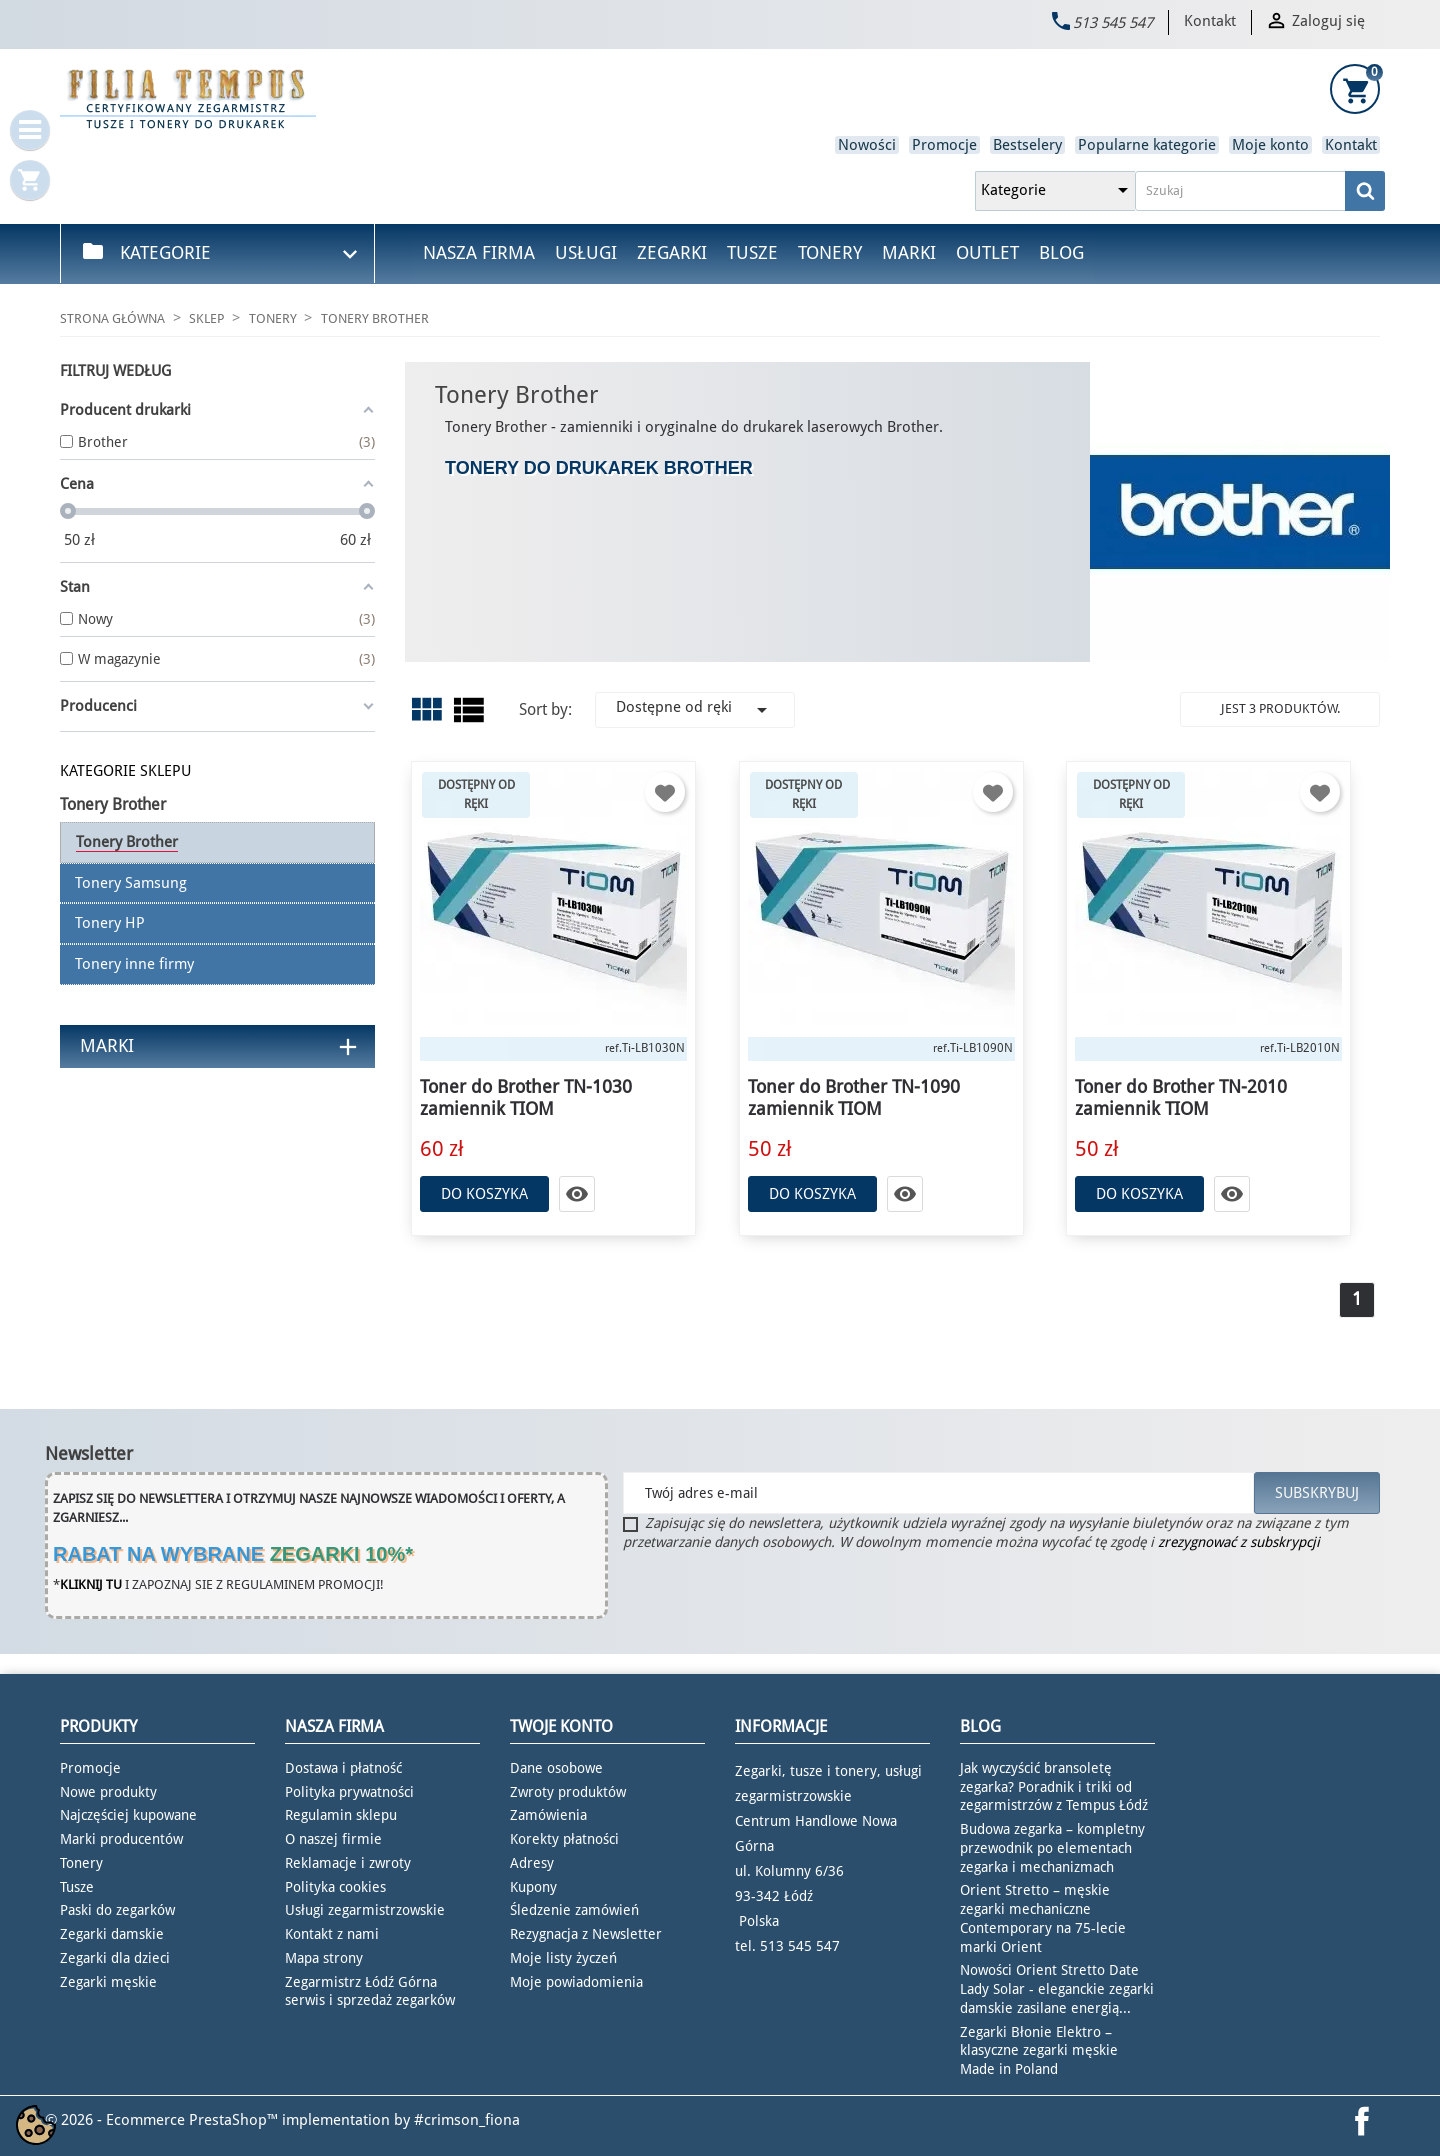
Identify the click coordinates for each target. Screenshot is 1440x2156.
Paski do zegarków (117, 1910)
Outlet (987, 252)
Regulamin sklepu (341, 1815)
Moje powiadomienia (576, 1982)
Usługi (586, 252)
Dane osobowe (556, 1768)
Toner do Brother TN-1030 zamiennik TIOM (526, 1097)
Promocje (944, 145)
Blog (1061, 252)
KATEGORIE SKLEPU (125, 771)
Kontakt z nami (332, 1934)
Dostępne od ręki (695, 710)
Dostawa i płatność (343, 1768)
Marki (909, 252)
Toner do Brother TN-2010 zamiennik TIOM (1181, 1097)
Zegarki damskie (112, 1934)
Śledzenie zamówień (574, 1910)
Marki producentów (121, 1839)
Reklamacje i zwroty (348, 1863)
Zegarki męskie (108, 1982)
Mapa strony (324, 1958)
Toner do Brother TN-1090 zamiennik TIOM (854, 1097)
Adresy (532, 1863)
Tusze (752, 252)
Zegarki (672, 252)
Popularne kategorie (1147, 145)
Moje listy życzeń (563, 1958)
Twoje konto (561, 1726)
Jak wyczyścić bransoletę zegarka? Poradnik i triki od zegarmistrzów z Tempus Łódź (1054, 1787)
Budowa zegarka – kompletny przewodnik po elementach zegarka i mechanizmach (1052, 1848)
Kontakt (1210, 21)
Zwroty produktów (568, 1792)
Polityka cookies (335, 1887)
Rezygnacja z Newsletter (586, 1934)
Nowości (867, 145)
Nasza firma (479, 252)
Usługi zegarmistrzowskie (365, 1910)
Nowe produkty (108, 1792)
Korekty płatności (564, 1839)
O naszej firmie (333, 1839)
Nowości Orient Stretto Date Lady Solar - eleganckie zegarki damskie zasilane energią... (1057, 1989)
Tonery (830, 252)
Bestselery (1027, 145)
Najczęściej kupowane (128, 1815)
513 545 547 (1113, 23)
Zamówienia (548, 1815)
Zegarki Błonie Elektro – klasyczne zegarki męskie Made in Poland (1039, 2051)
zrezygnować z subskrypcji (1239, 1542)
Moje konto (1270, 145)
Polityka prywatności (349, 1792)
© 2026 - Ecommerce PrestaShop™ (163, 2120)
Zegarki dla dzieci (115, 1958)
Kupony (533, 1887)
